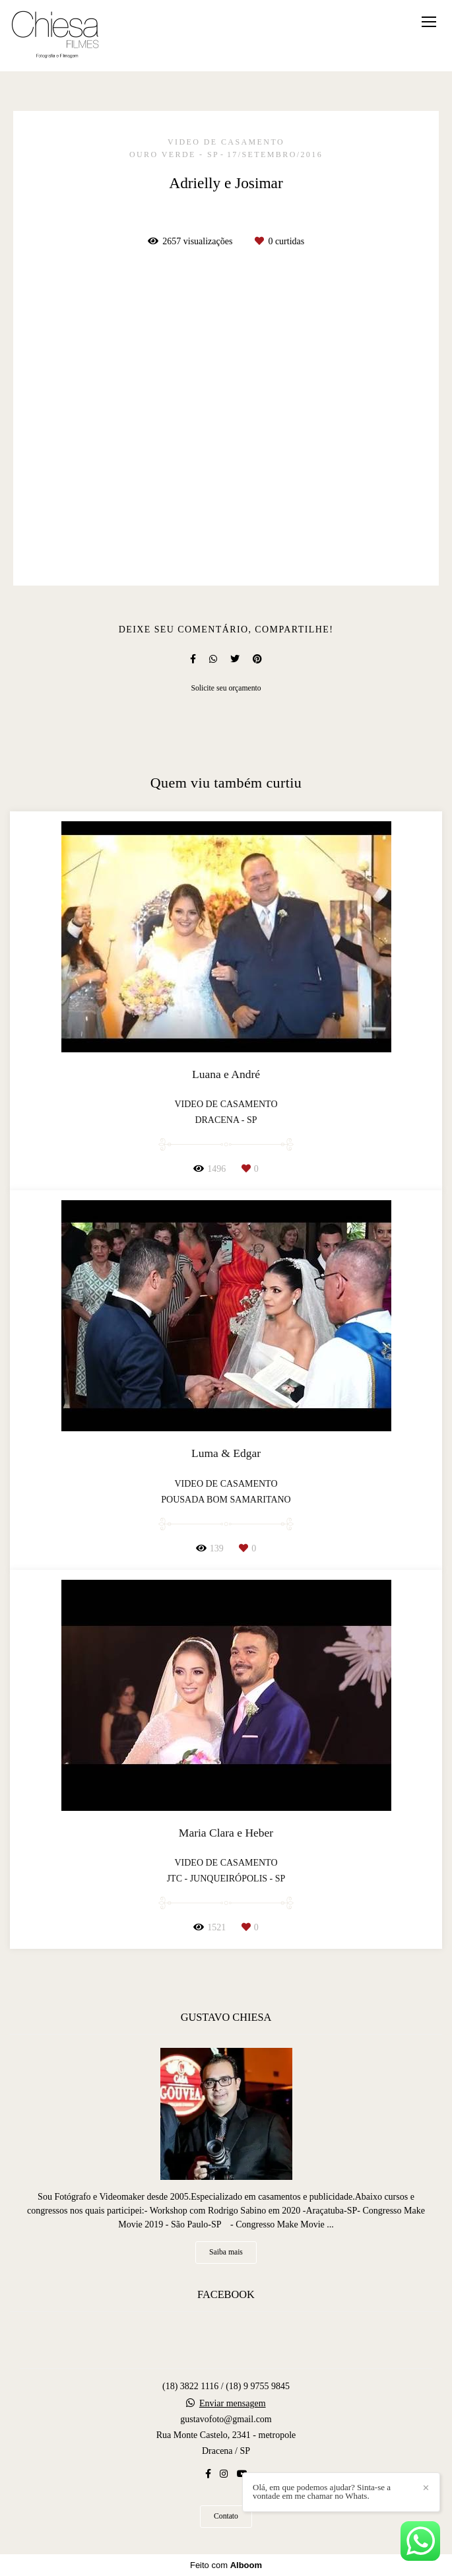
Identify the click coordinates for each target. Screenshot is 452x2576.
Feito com (226, 2565)
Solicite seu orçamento (226, 688)
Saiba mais (226, 2252)
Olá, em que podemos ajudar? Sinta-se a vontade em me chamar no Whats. (322, 2491)
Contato (226, 2516)
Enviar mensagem (232, 2403)
